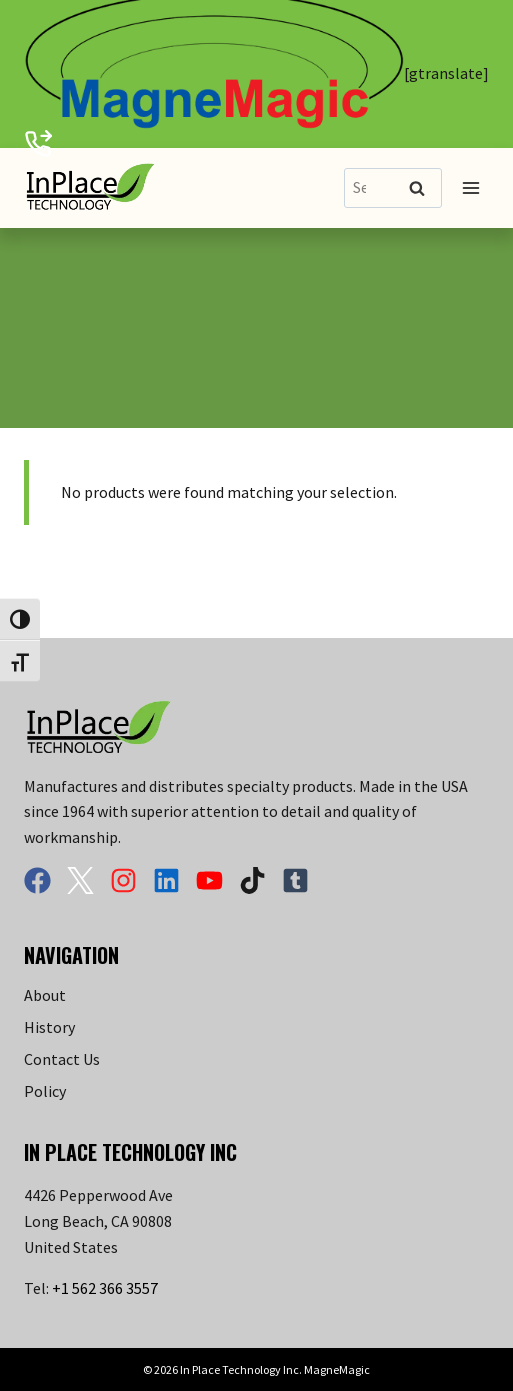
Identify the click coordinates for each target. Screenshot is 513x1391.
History (49, 1027)
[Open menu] (470, 187)
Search (423, 189)
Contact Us (62, 1059)
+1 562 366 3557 (105, 1288)
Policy (45, 1091)
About (45, 995)
